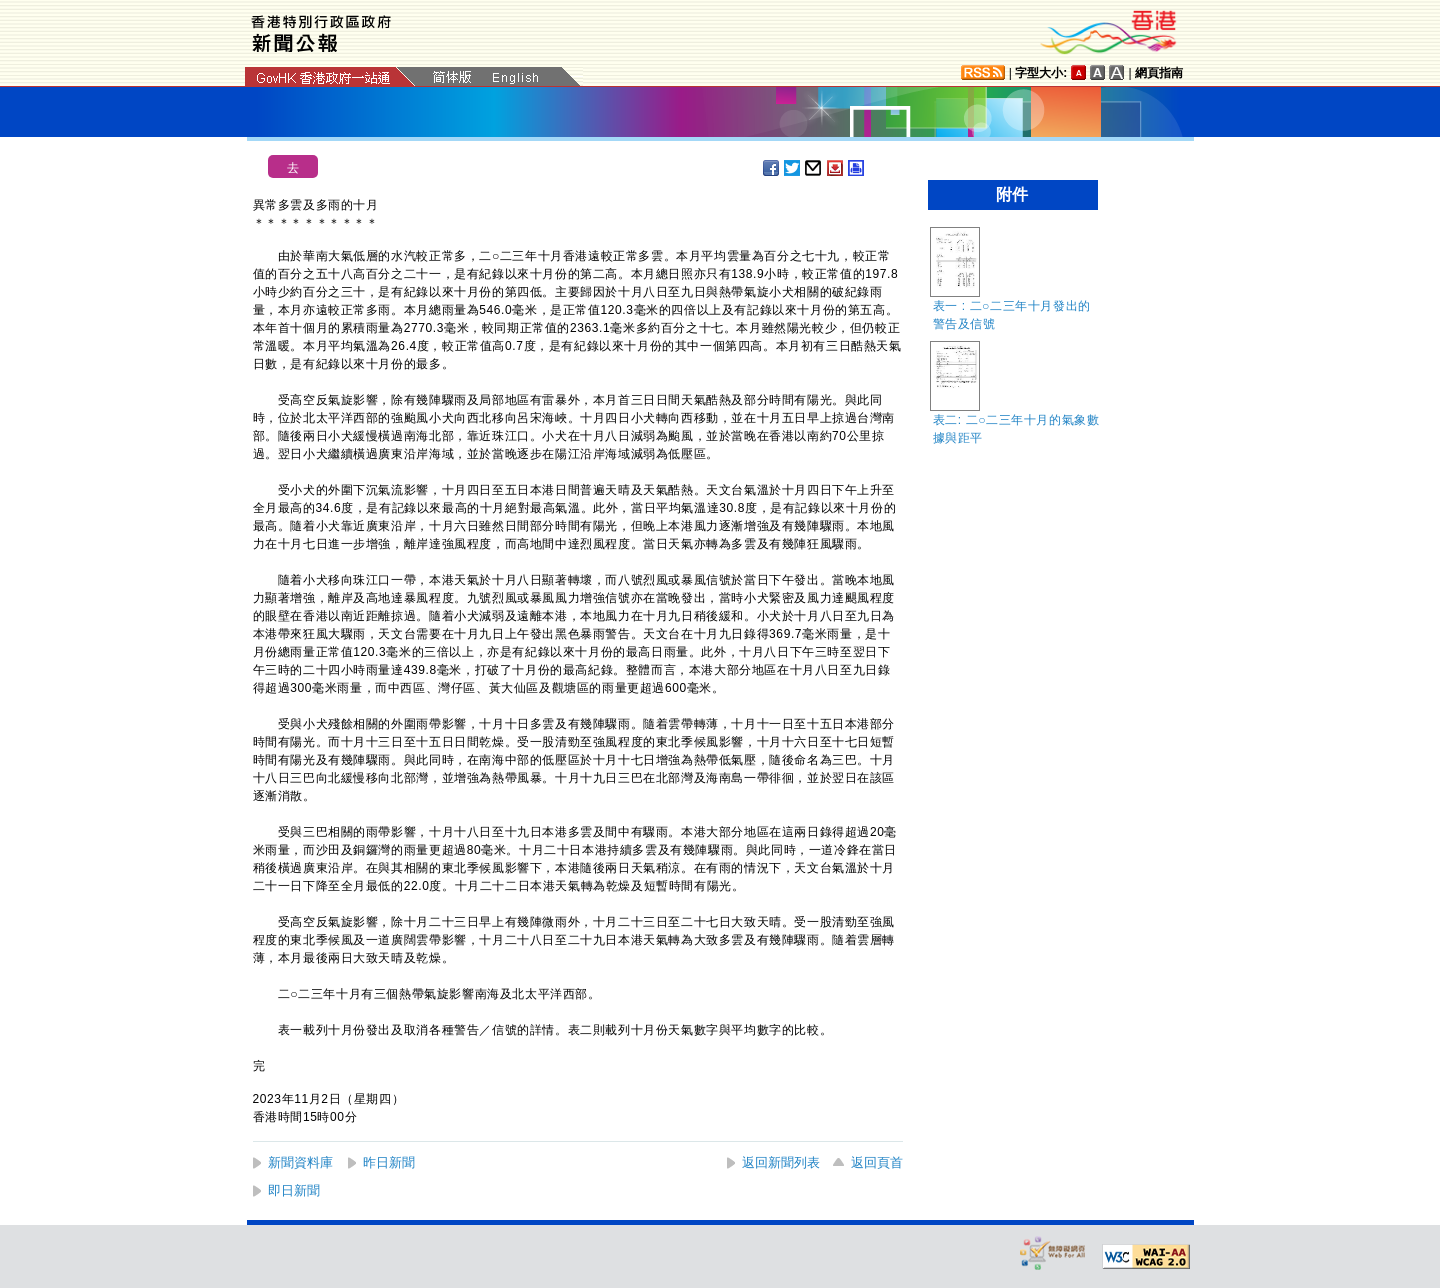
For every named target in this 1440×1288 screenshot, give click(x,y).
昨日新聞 (389, 1162)
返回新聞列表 (781, 1162)
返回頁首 (877, 1162)
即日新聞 (294, 1190)
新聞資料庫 (300, 1162)
